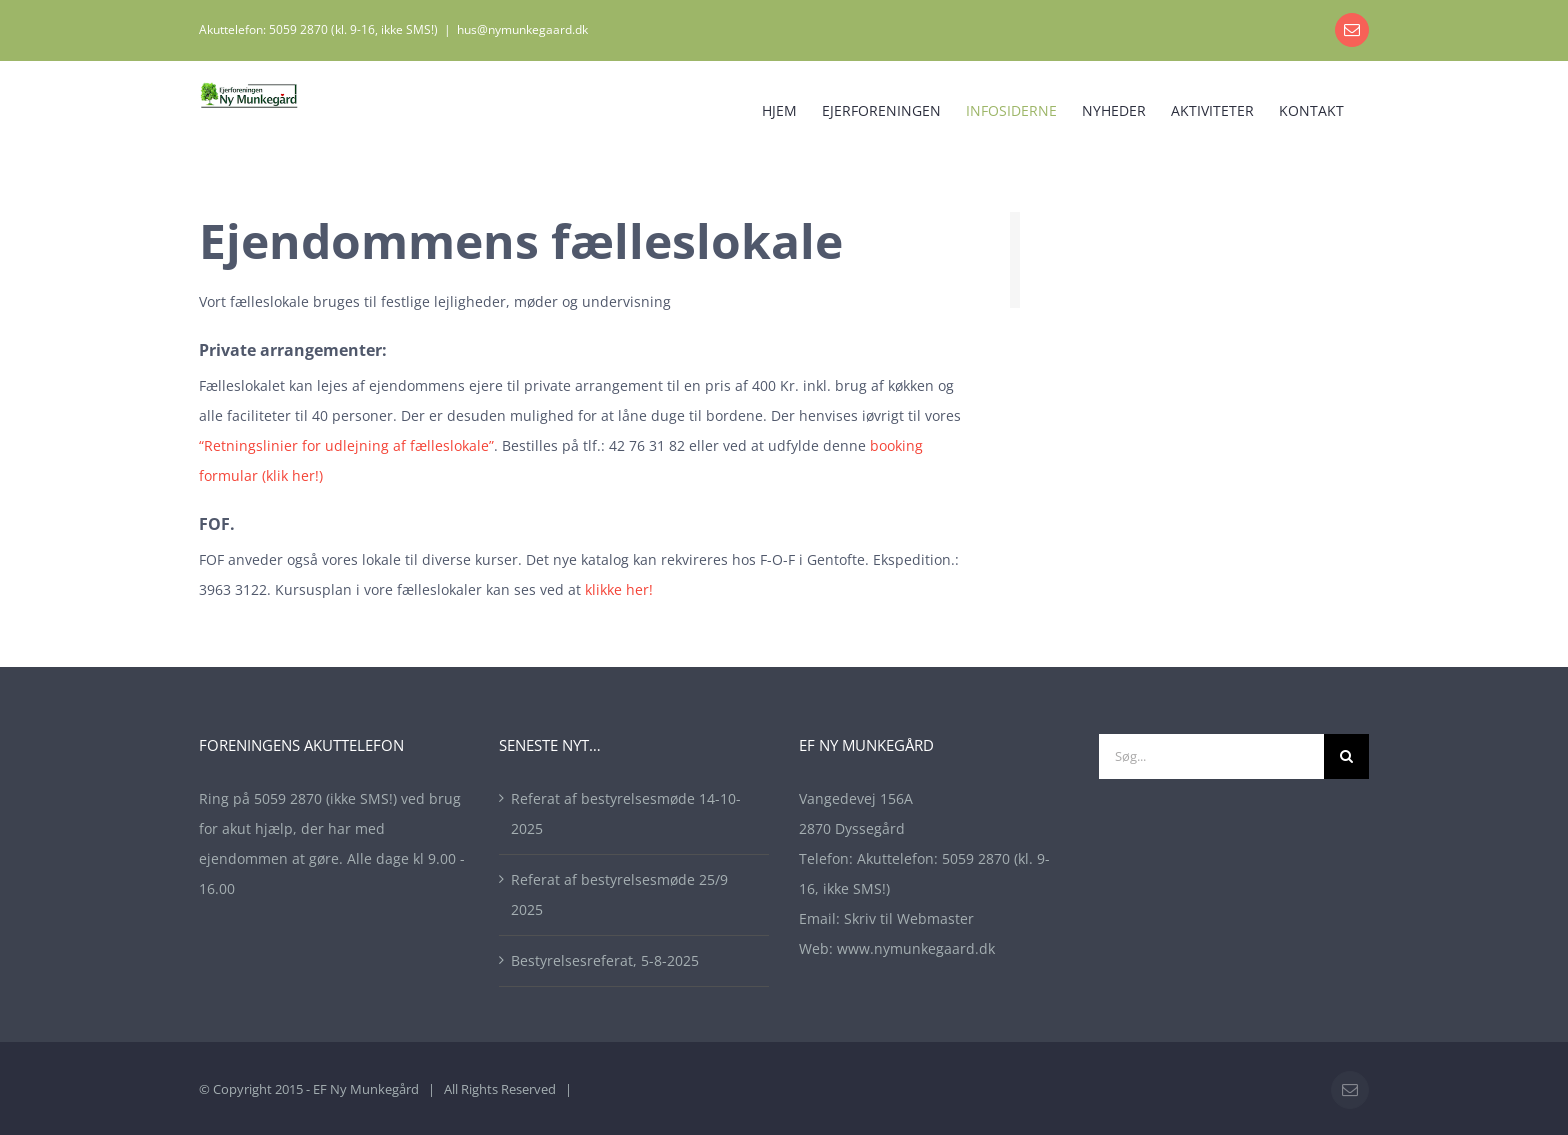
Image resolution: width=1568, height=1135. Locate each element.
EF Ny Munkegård (366, 1089)
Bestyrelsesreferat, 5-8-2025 (605, 960)
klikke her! (619, 589)
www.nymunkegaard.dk (916, 948)
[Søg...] (1211, 756)
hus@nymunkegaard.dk (522, 29)
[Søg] (1346, 756)
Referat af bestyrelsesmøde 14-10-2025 (626, 813)
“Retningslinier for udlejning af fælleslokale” (346, 445)
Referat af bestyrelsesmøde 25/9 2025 (619, 894)
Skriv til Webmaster (909, 918)
